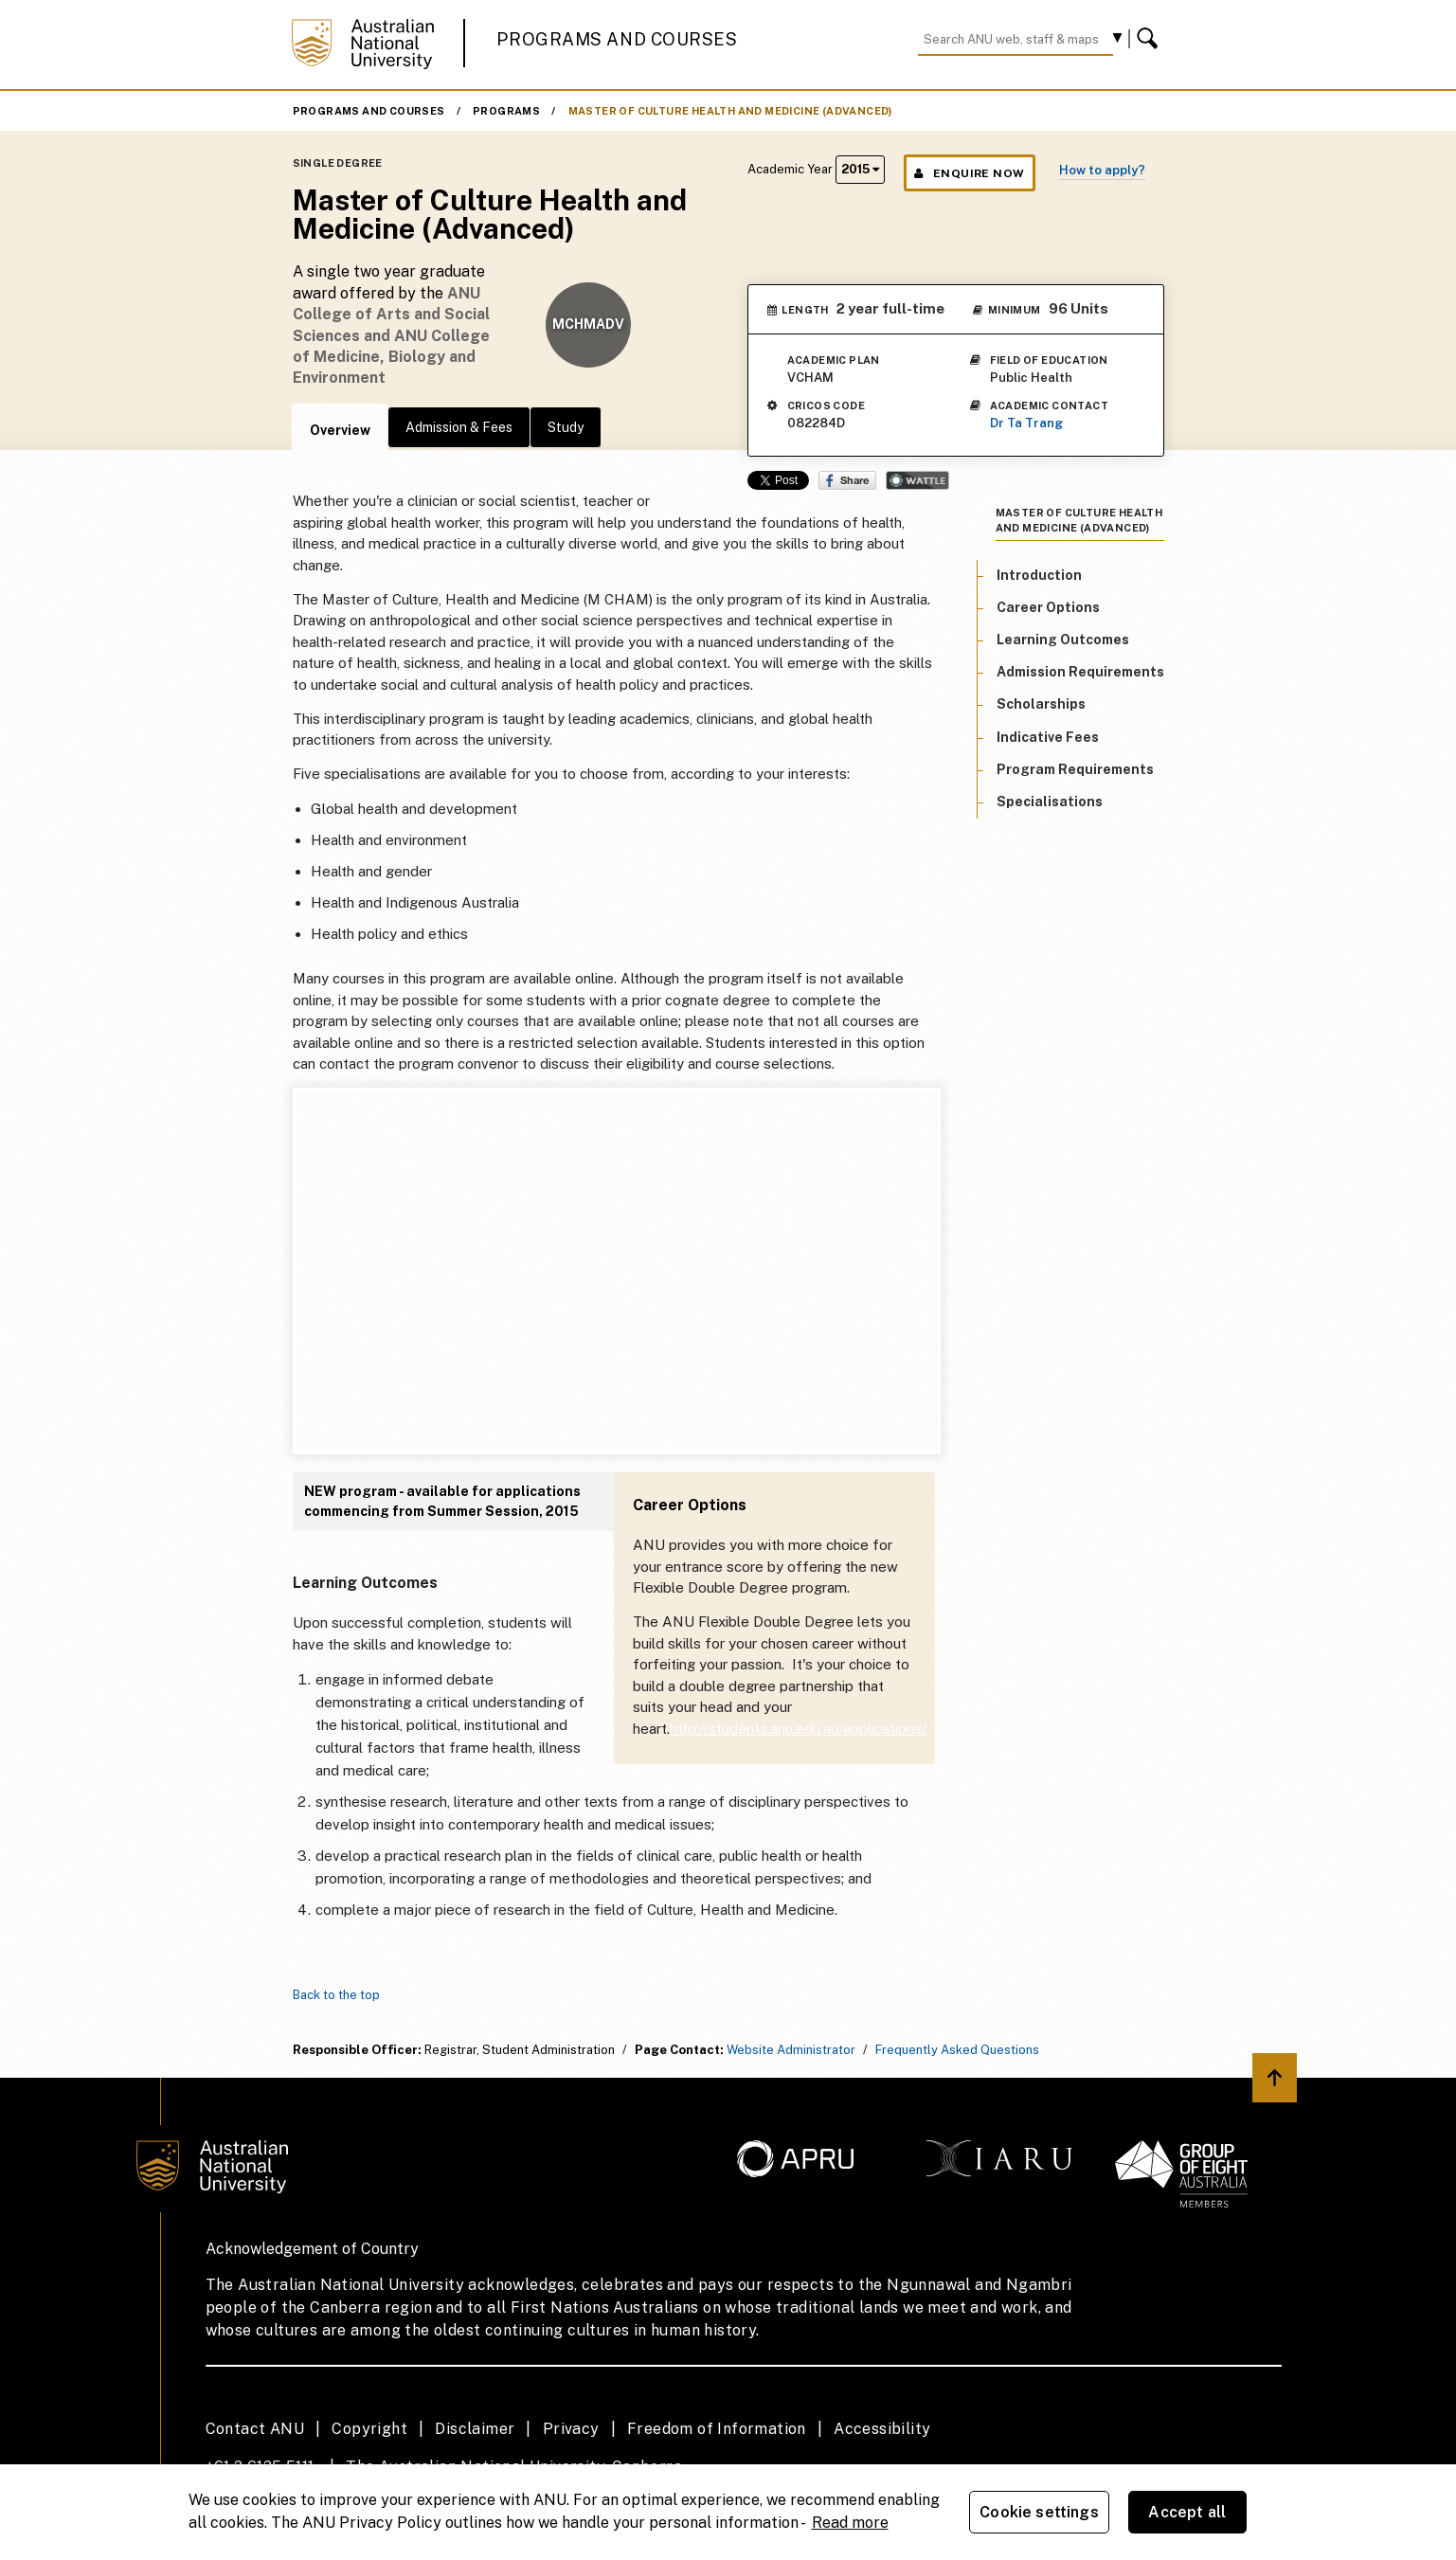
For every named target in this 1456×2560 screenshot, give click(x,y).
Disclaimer (474, 2429)
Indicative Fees (1048, 737)
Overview (340, 430)
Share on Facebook (847, 480)
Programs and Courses (616, 39)
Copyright (369, 2429)
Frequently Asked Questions (957, 2050)
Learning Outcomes (1063, 639)
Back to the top (336, 1995)
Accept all (1187, 2512)
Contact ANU (255, 2429)
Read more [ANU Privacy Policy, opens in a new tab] (850, 2523)
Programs (506, 111)
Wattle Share (917, 480)
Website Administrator (791, 2050)
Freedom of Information (716, 2429)
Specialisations (1050, 801)
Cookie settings (1039, 2512)
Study (566, 427)
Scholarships (1041, 704)
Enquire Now (969, 173)
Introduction (1039, 575)
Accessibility (882, 2429)
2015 (860, 169)
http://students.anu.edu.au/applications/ (798, 1729)
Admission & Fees (458, 427)
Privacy (571, 2429)
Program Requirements (1075, 769)
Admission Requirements (1080, 671)
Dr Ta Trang (1026, 423)
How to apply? (1102, 170)
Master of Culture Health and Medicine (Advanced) (730, 111)
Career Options (1048, 607)
